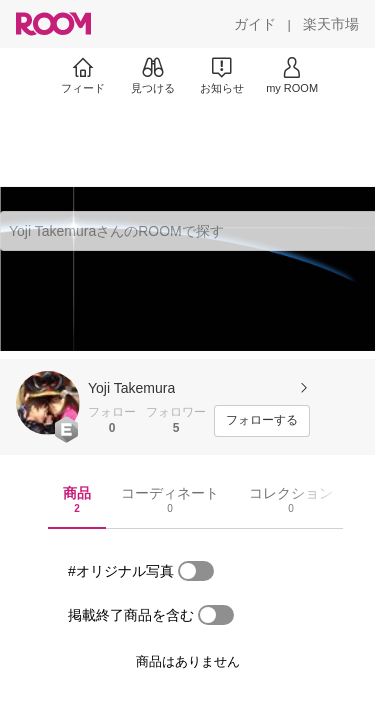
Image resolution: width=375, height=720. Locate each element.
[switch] (196, 571)
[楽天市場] (331, 24)
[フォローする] (262, 421)
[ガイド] (255, 24)
